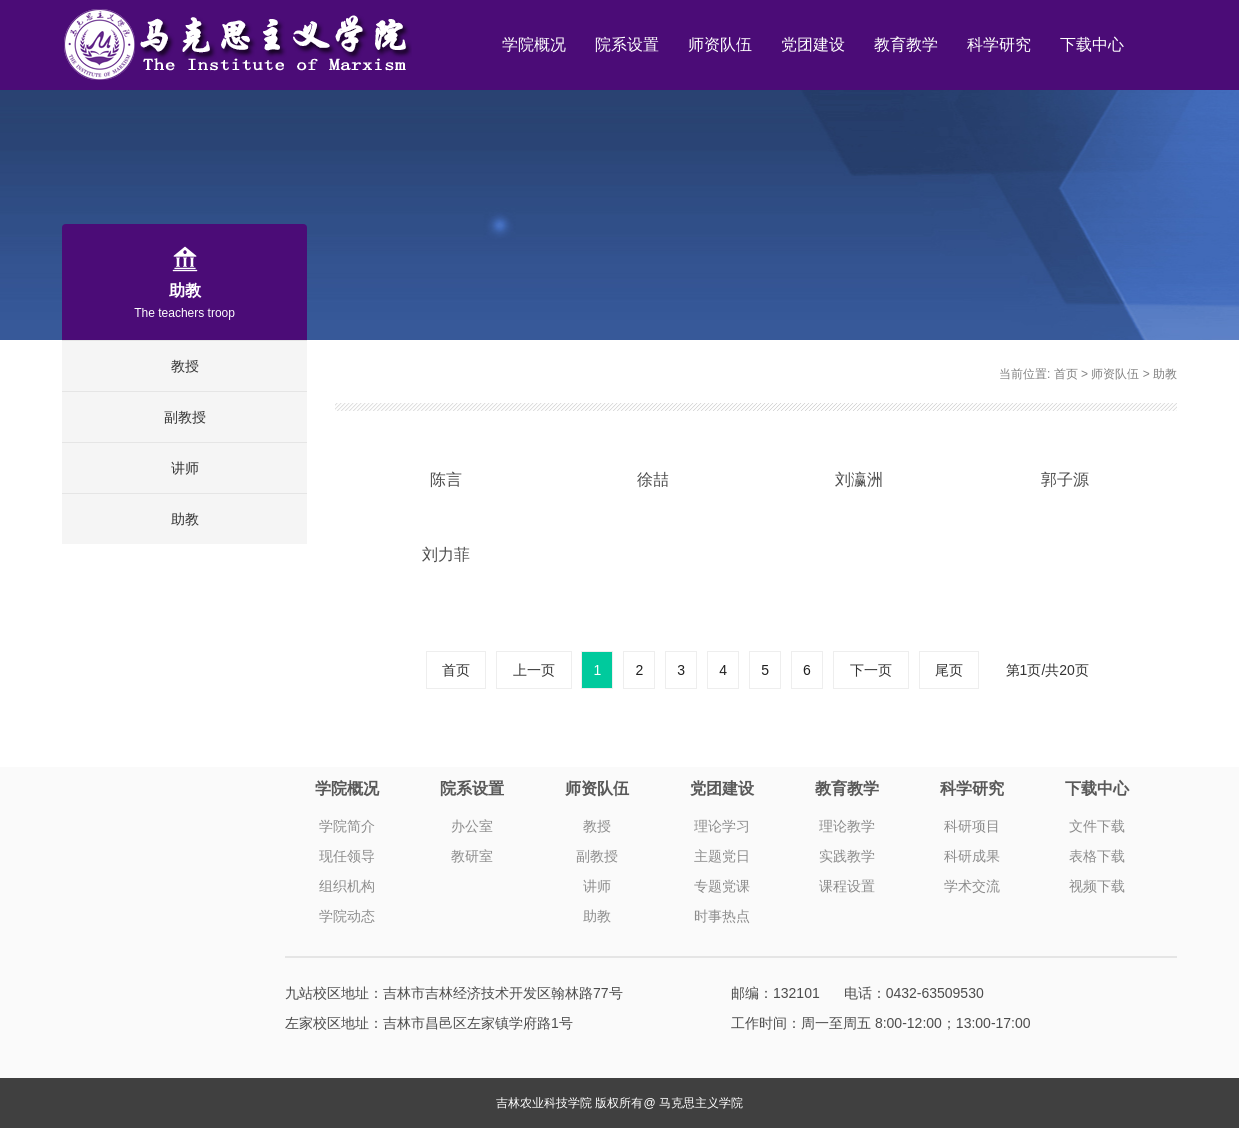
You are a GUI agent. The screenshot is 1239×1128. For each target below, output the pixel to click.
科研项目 (972, 826)
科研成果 (972, 856)
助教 (185, 519)
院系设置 (627, 44)
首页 (1066, 374)
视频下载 (1097, 886)
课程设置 (847, 886)
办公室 (472, 826)
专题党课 (722, 886)
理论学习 (722, 826)
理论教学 (847, 826)
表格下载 (1097, 856)
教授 (185, 366)
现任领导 (347, 856)
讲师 (185, 468)
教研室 (472, 856)
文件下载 (1097, 826)
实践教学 (847, 856)
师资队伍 (720, 44)
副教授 (185, 417)
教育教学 (906, 44)
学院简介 (347, 826)
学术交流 (972, 886)
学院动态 (347, 916)
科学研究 (999, 44)
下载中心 (1092, 44)
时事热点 (722, 916)
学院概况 (534, 44)
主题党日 (722, 856)
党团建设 (813, 44)
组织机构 (347, 886)
